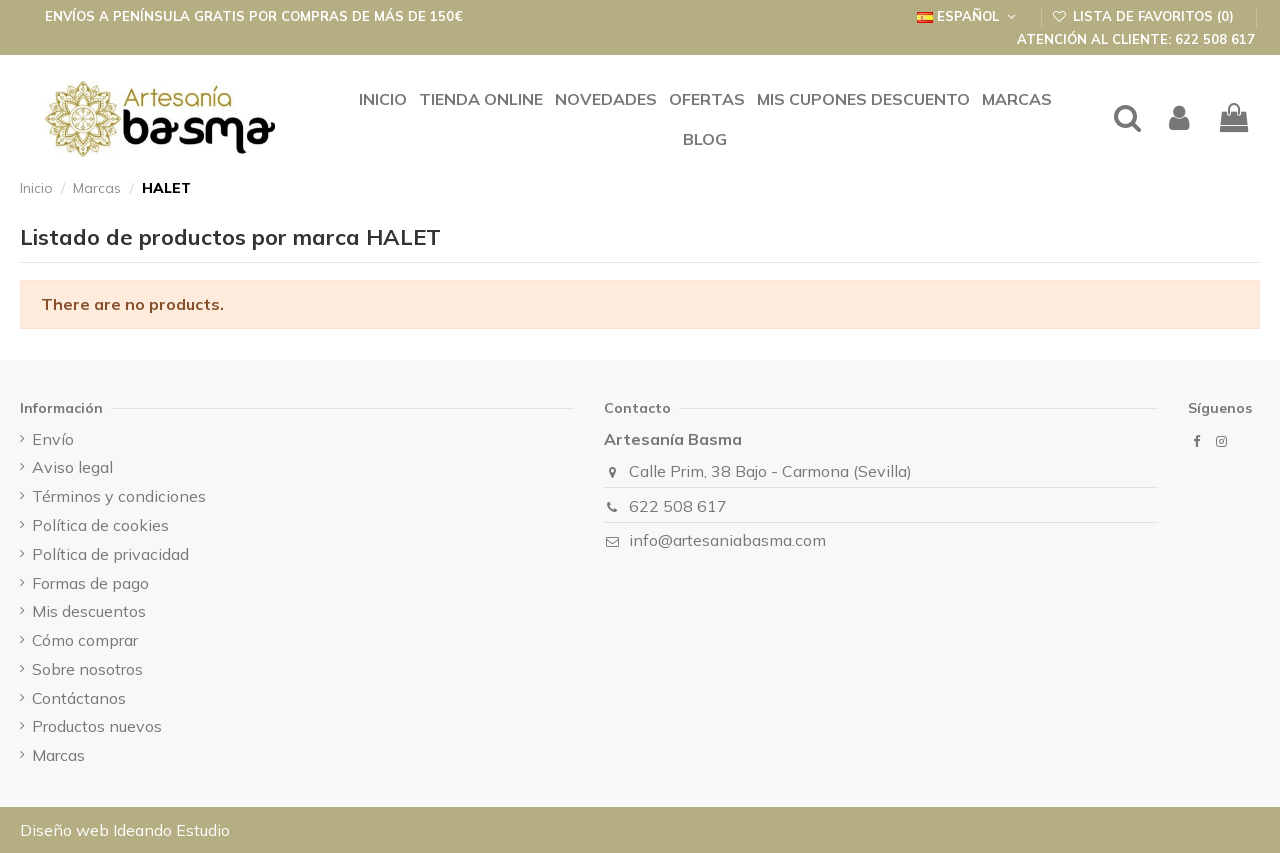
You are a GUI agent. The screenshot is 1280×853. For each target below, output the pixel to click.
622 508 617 (678, 506)
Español (968, 16)
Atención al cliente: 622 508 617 (1136, 39)
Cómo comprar (85, 640)
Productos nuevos (97, 726)
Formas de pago (90, 583)
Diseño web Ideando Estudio (125, 830)
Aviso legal (72, 467)
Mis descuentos (89, 611)
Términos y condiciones (119, 496)
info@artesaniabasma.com (727, 540)
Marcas (58, 755)
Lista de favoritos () (1145, 16)
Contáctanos (79, 698)
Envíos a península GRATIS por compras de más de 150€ (254, 16)
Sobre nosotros (87, 669)
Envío (53, 439)
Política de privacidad (110, 554)
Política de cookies (100, 525)
